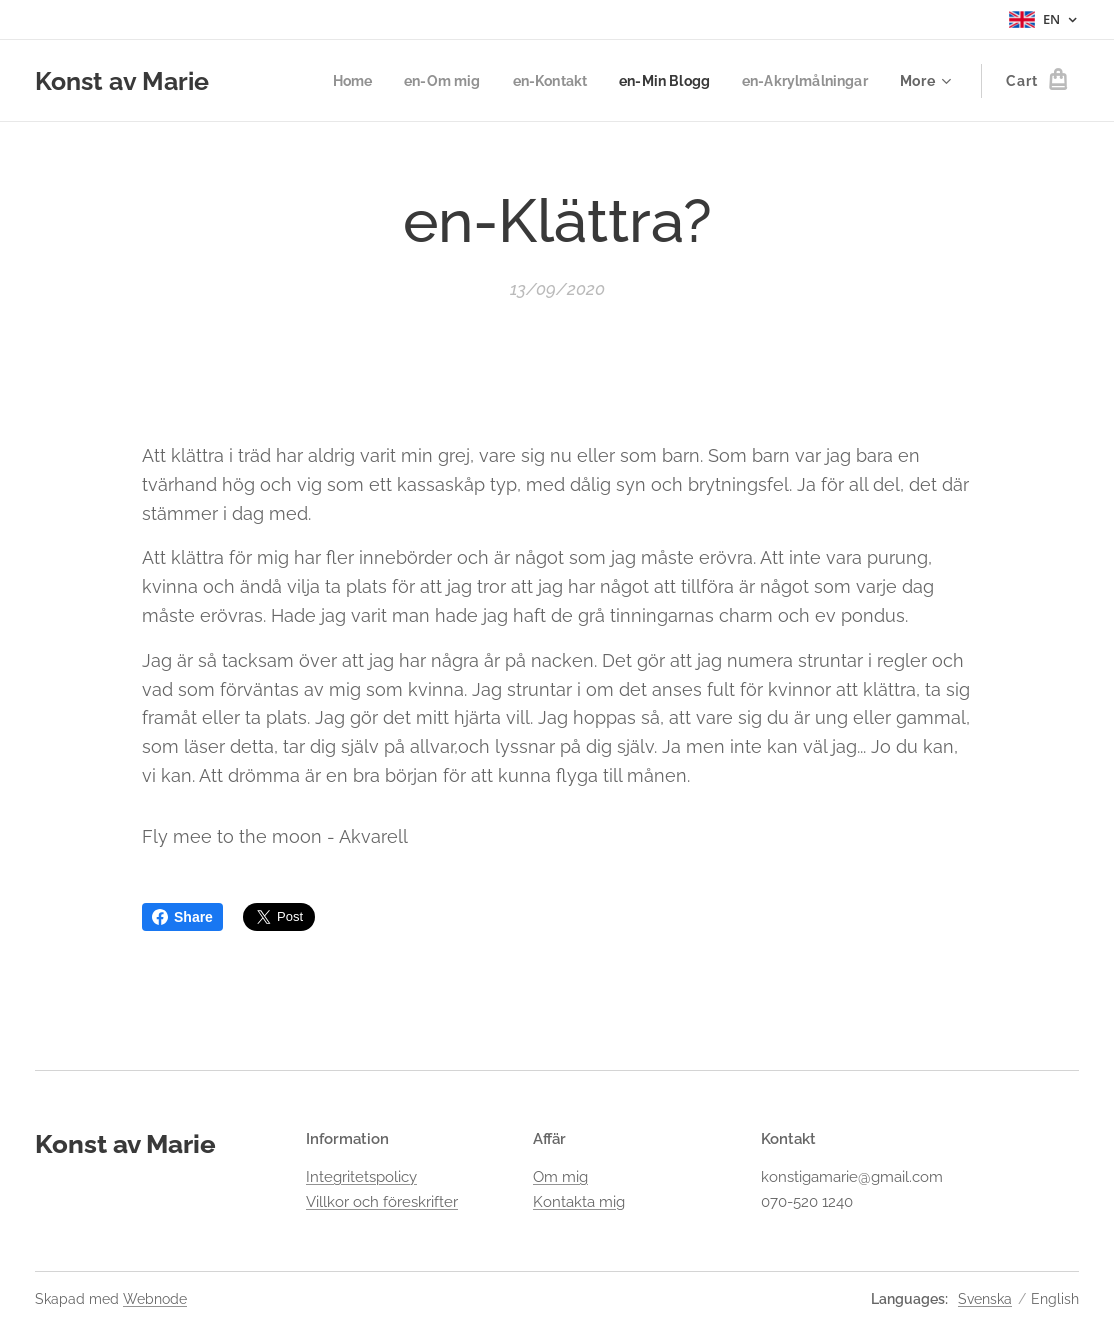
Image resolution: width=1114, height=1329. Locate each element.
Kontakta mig (579, 1202)
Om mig (560, 1177)
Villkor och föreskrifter (382, 1202)
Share (182, 917)
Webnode (155, 1299)
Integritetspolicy (361, 1177)
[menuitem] (330, 81)
